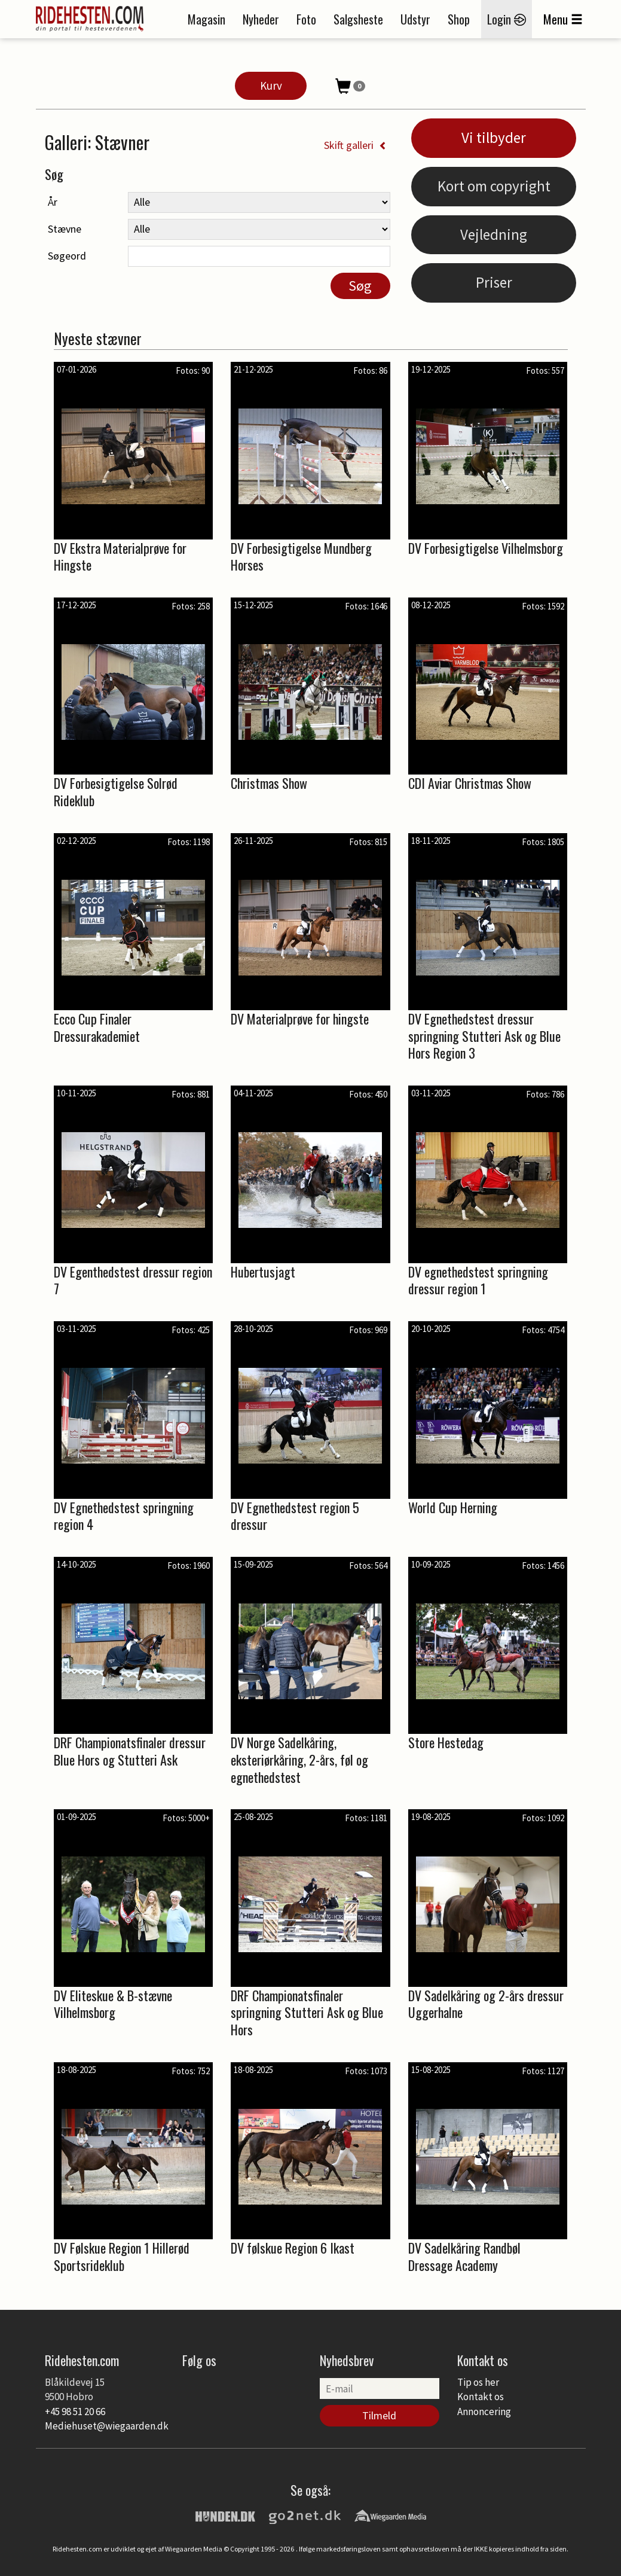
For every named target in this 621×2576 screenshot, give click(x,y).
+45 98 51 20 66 (75, 2411)
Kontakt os (480, 2396)
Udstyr (415, 19)
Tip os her (478, 2382)
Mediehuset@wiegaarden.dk (107, 2425)
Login (506, 19)
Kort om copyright (494, 186)
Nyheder (261, 19)
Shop (459, 19)
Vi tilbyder (493, 137)
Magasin (206, 19)
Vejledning (493, 234)
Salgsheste (358, 19)
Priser (494, 282)
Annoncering (484, 2411)
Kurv (271, 85)
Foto (306, 19)
